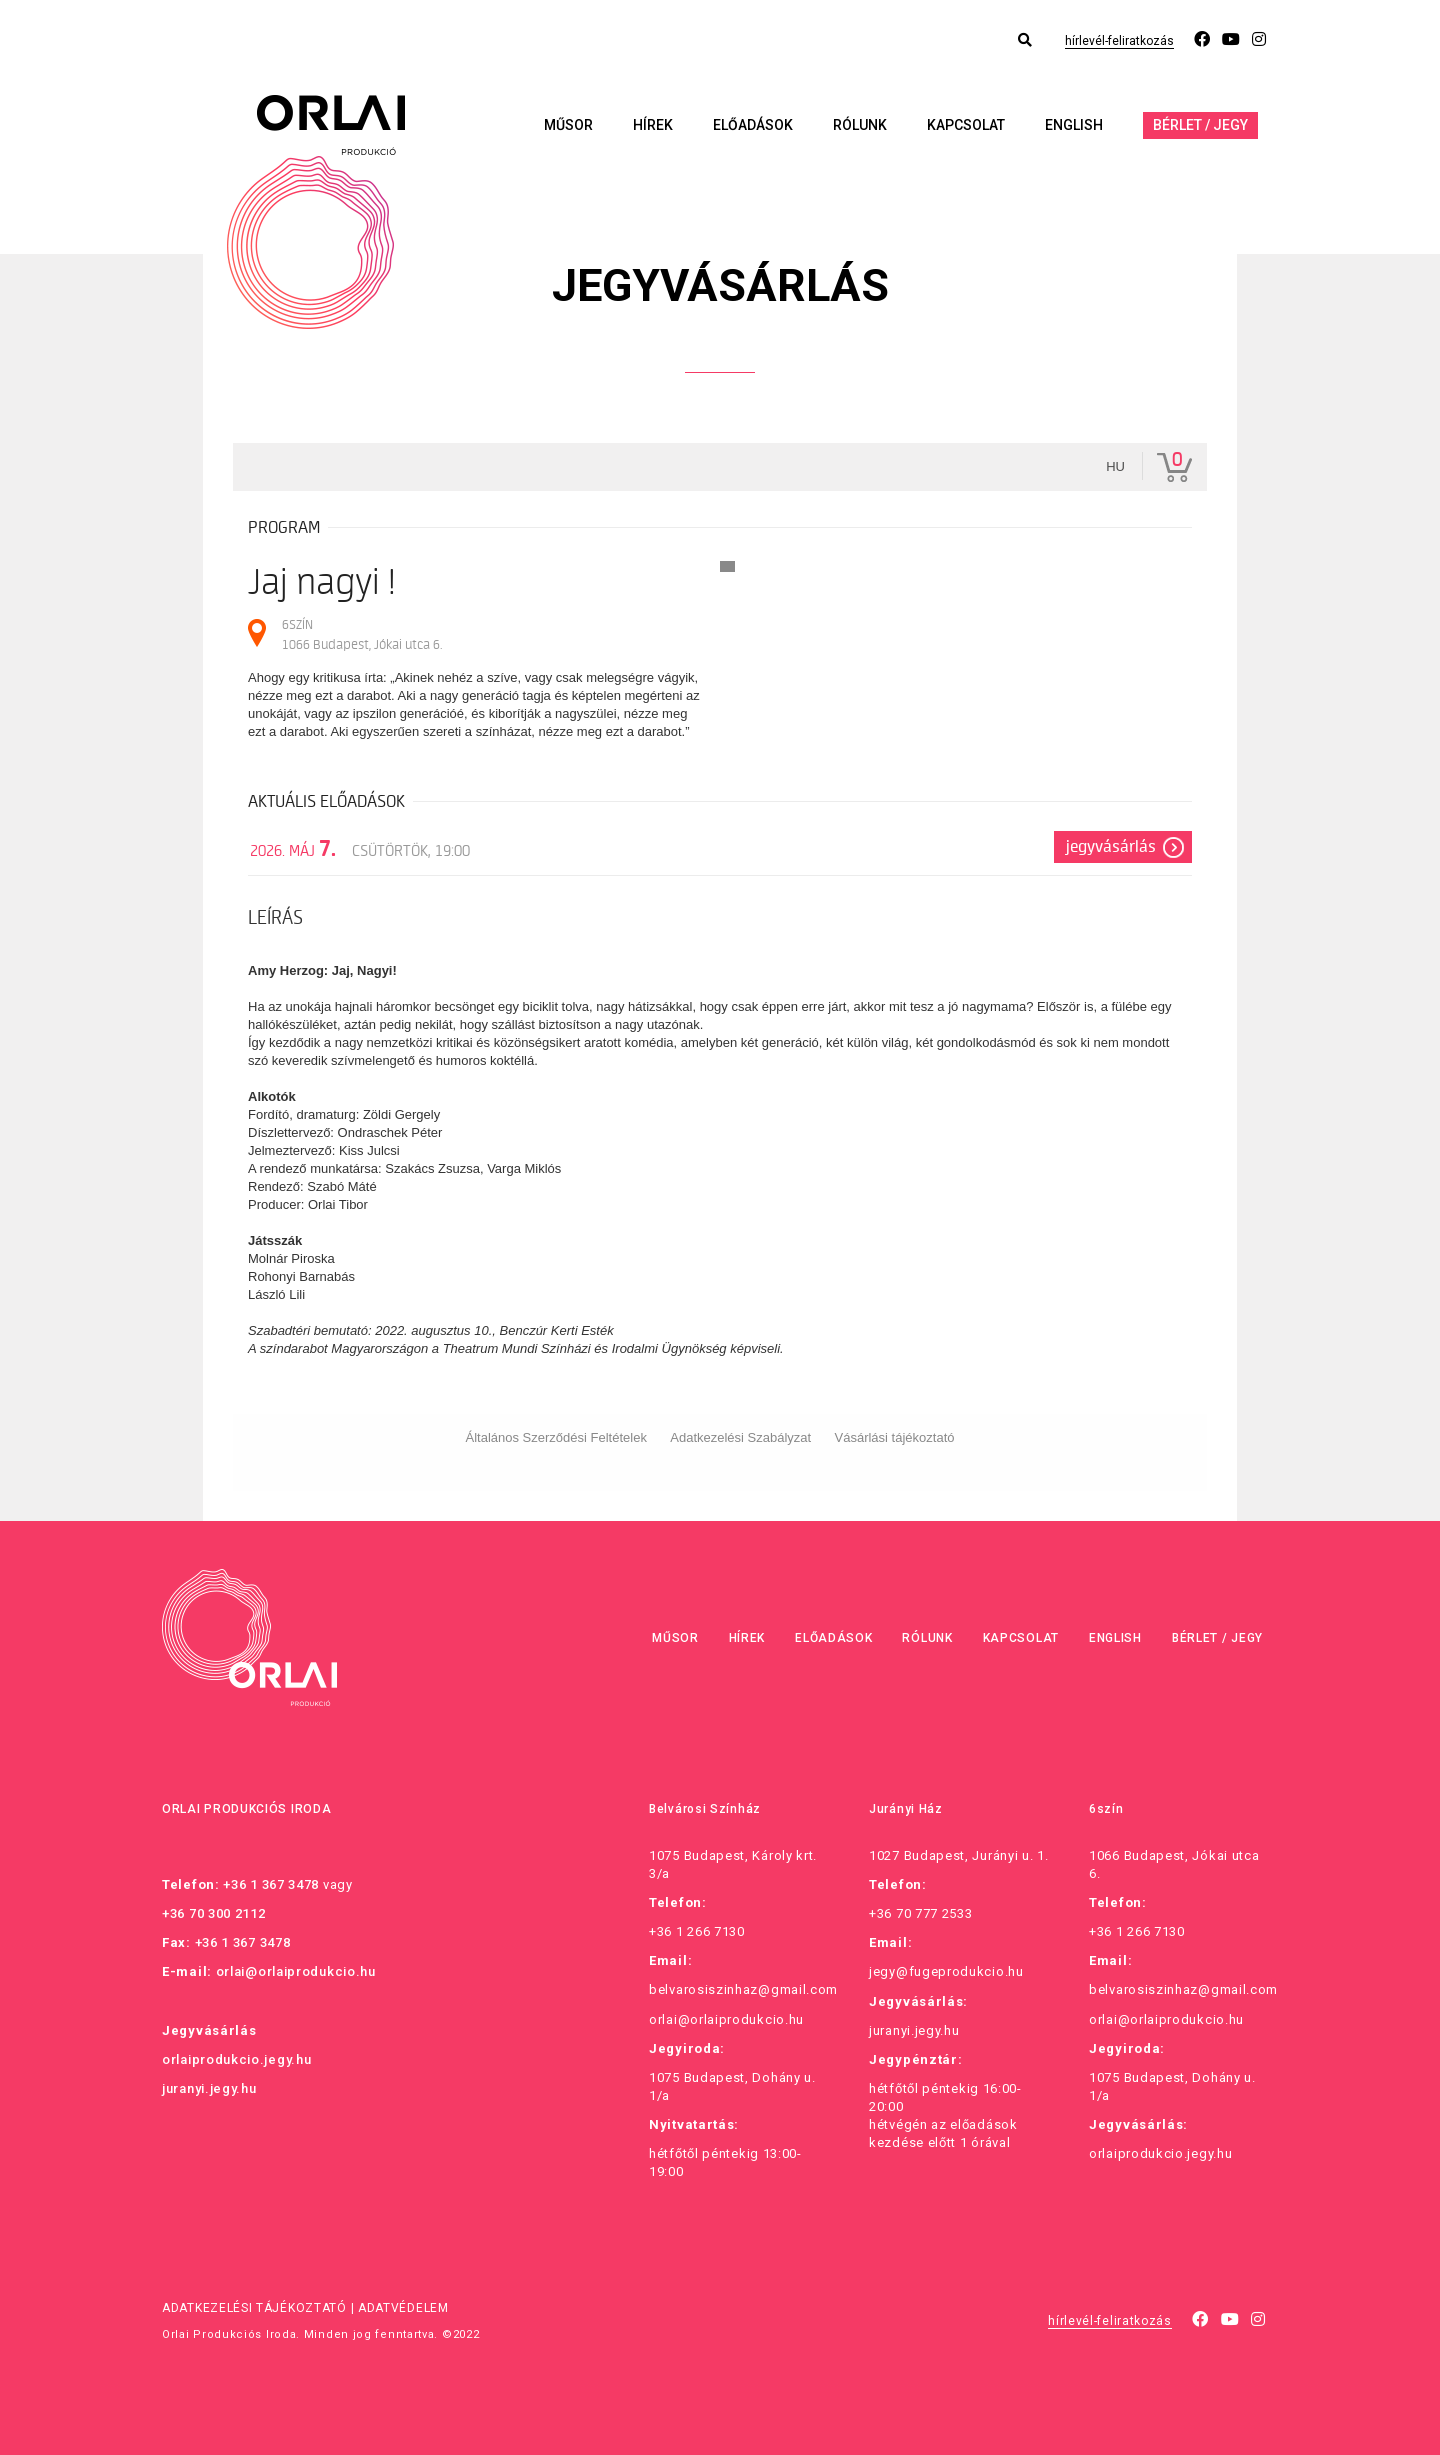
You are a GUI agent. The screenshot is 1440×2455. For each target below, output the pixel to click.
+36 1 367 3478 (271, 1884)
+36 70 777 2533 (921, 1913)
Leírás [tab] (275, 918)
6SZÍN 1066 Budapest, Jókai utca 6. (362, 634)
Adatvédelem (403, 2308)
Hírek (653, 125)
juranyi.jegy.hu (209, 2088)
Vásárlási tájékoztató (895, 1437)
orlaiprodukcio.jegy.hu (236, 2059)
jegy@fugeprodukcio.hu (946, 1971)
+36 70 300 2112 (214, 1913)
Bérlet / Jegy (1200, 125)
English (1074, 125)
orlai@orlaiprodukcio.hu (296, 1971)
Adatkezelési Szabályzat (740, 1437)
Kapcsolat (966, 125)
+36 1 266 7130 (697, 1931)
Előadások (753, 125)
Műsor (568, 125)
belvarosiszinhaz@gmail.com (743, 1989)
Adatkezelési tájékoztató (254, 2308)
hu (1115, 466)
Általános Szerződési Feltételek (556, 1437)
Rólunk (860, 125)
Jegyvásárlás (1111, 847)
